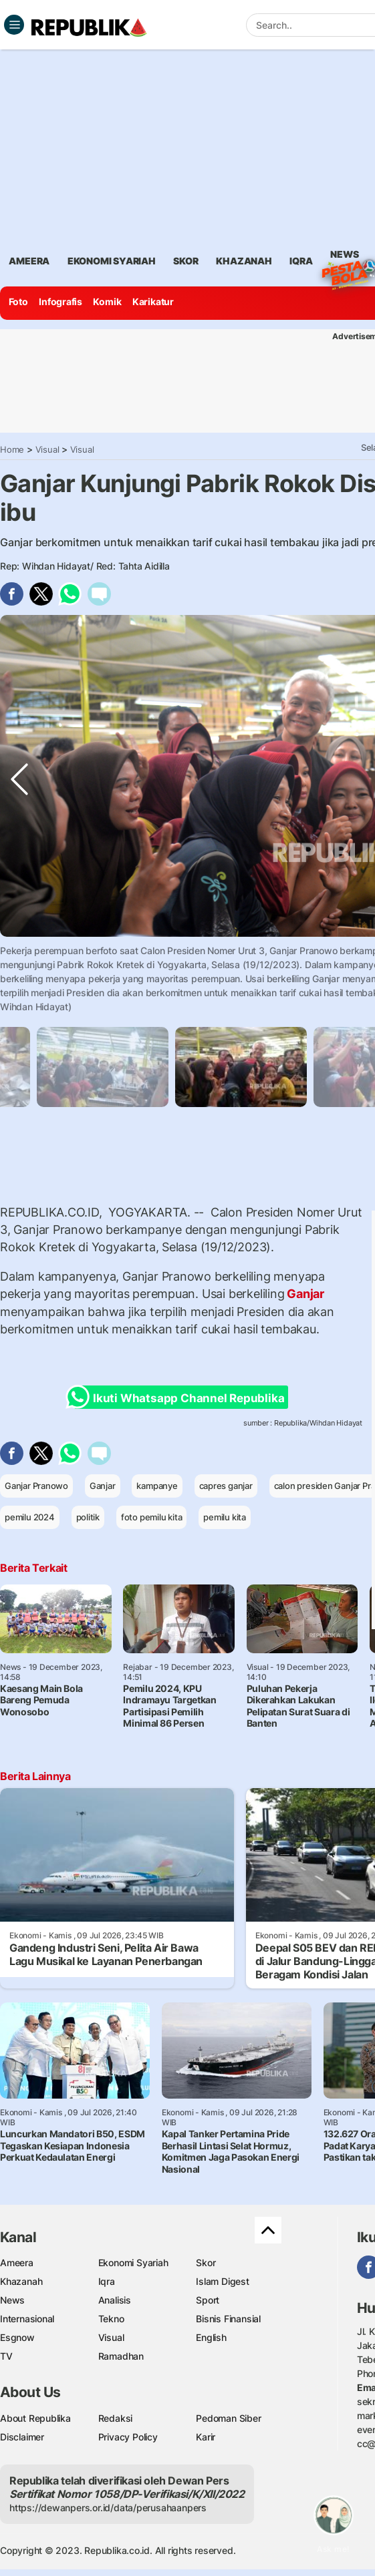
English (211, 2337)
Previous (19, 963)
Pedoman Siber (228, 2418)
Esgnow (17, 2337)
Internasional (27, 2318)
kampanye (156, 1485)
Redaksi (115, 2418)
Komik (107, 301)
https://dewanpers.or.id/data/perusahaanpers (108, 2507)
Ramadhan (121, 2356)
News (344, 256)
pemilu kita (224, 1517)
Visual (47, 449)
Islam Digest (222, 2281)
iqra (300, 260)
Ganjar (305, 1294)
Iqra (106, 2281)
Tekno (111, 2318)
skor (185, 260)
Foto (18, 301)
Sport (207, 2300)
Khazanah (21, 2281)
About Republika (35, 2418)
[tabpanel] (241, 1067)
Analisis (114, 2300)
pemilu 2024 (30, 1517)
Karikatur (153, 301)
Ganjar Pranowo (36, 1485)
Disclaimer (22, 2436)
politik (88, 1517)
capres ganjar (226, 1485)
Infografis (60, 301)
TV (6, 2356)
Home (12, 449)
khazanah (243, 260)
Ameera (16, 2262)
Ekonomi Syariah (112, 260)
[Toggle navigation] (14, 24)
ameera (29, 260)
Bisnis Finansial (228, 2318)
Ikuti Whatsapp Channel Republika (179, 1397)
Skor (205, 2262)
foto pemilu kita (151, 1517)
